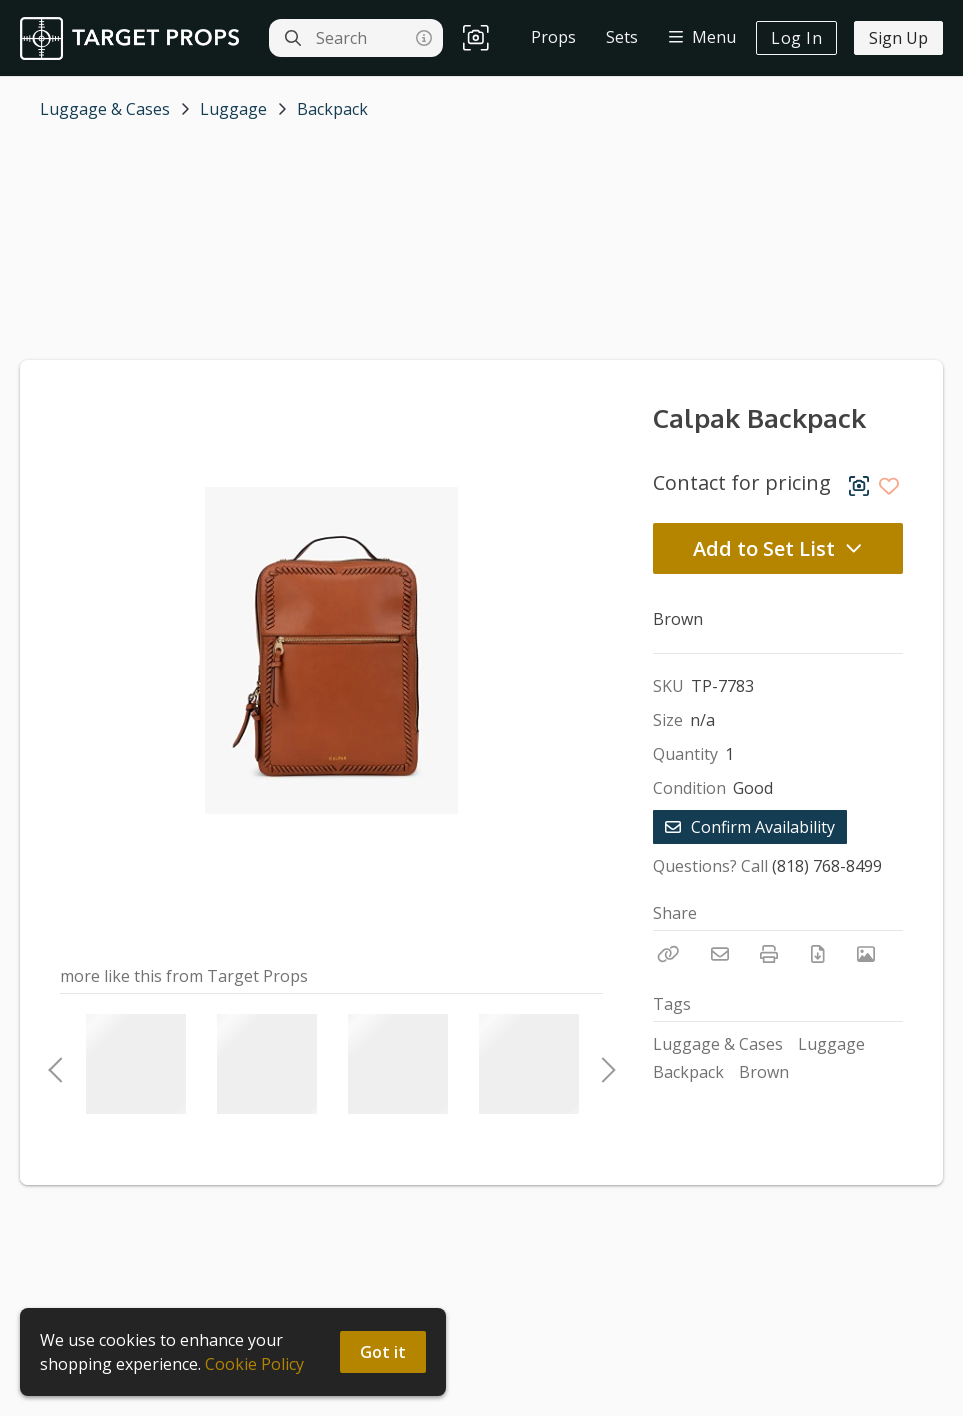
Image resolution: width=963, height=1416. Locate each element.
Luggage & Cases (105, 109)
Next (603, 1064)
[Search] (293, 38)
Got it (383, 1352)
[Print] (769, 954)
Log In (796, 38)
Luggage (233, 109)
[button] (476, 38)
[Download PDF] (818, 954)
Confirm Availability (750, 827)
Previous (55, 1064)
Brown (764, 1072)
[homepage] (134, 38)
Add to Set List (778, 548)
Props (553, 37)
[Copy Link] (668, 954)
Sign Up (898, 38)
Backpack (332, 109)
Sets (622, 37)
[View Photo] (866, 954)
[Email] (720, 954)
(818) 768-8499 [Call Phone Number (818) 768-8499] (827, 866)
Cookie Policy (254, 1364)
